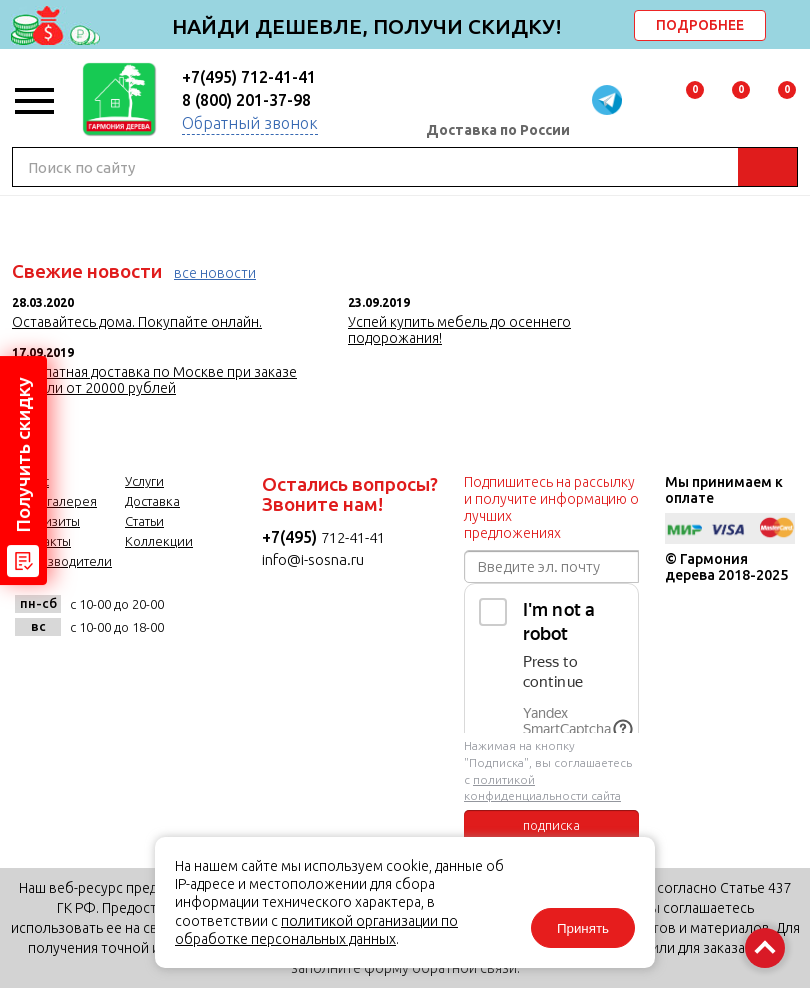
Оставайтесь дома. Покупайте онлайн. (137, 322)
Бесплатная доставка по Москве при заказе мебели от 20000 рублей (154, 380)
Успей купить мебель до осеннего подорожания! (459, 330)
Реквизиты (47, 521)
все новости (215, 273)
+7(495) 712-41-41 (249, 77)
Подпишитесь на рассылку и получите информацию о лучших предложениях (551, 507)
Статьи (144, 521)
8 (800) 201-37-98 (246, 100)
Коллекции (159, 541)
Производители (63, 561)
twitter (133, 671)
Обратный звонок (250, 123)
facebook (84, 671)
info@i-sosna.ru (313, 559)
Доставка (152, 501)
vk (35, 671)
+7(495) (291, 537)
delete (792, 27)
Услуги (144, 481)
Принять (583, 928)
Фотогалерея (56, 501)
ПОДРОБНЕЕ (700, 25)
